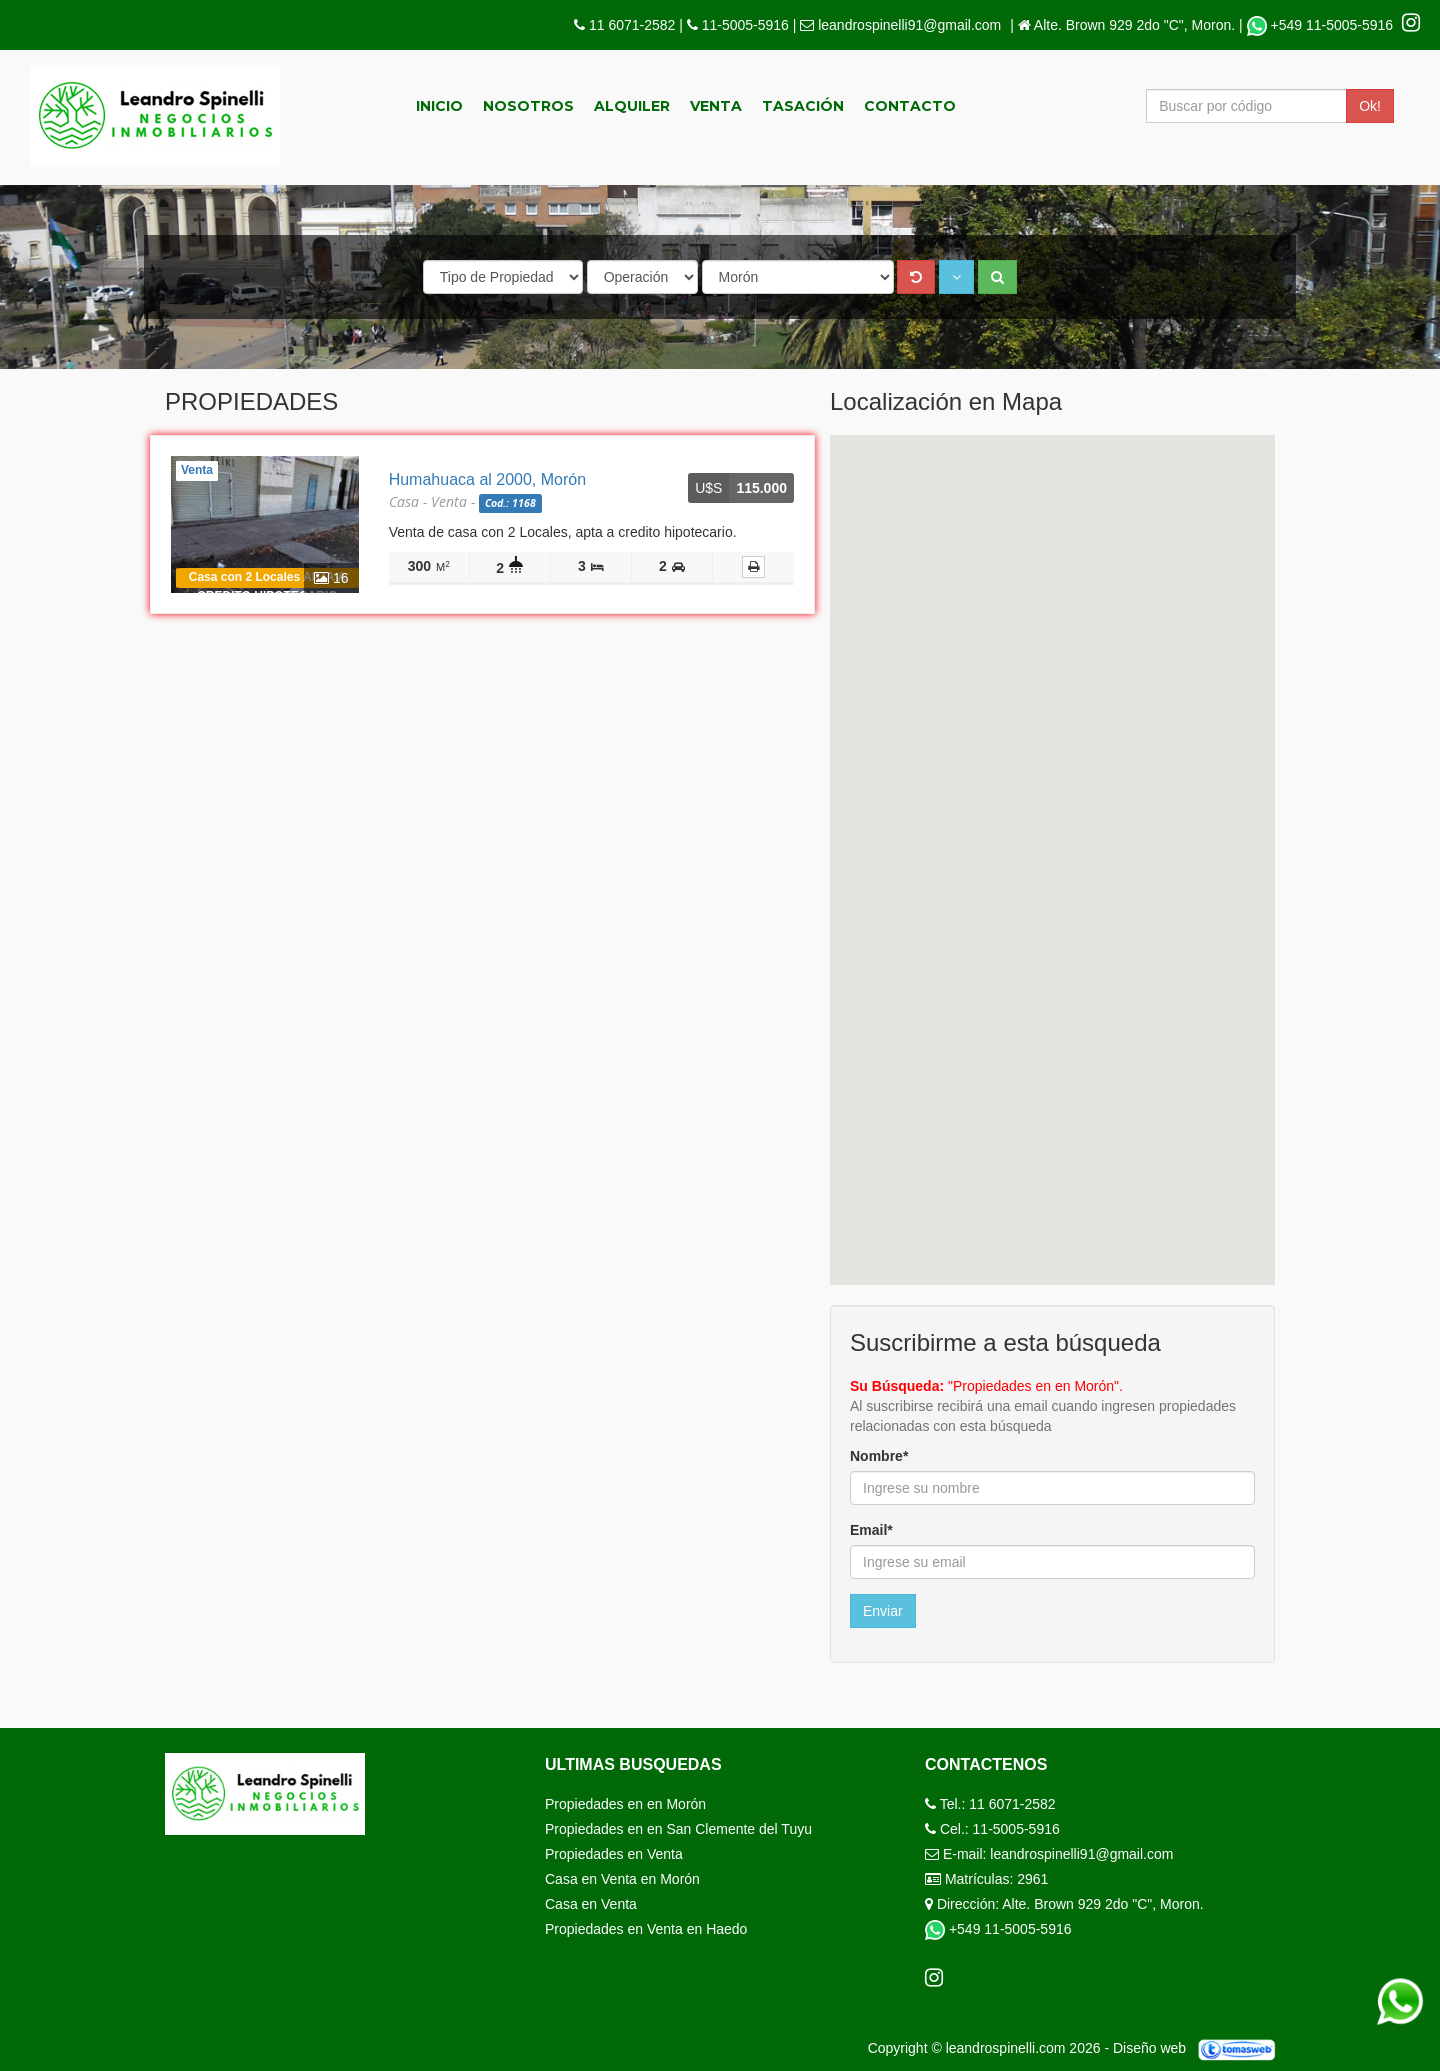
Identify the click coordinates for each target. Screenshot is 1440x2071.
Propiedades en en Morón (625, 1804)
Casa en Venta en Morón (622, 1879)
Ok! (1370, 106)
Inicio (439, 106)
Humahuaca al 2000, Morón (487, 479)
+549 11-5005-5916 (1322, 25)
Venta (716, 106)
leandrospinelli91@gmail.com (909, 25)
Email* (871, 1530)
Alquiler (632, 106)
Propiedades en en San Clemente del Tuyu (678, 1829)
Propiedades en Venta (614, 1854)
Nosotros (528, 106)
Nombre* (879, 1456)
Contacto (910, 106)
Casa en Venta (591, 1904)
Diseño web (1201, 2048)
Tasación (803, 106)
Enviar (883, 1611)
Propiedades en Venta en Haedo (646, 1929)
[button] (956, 277)
